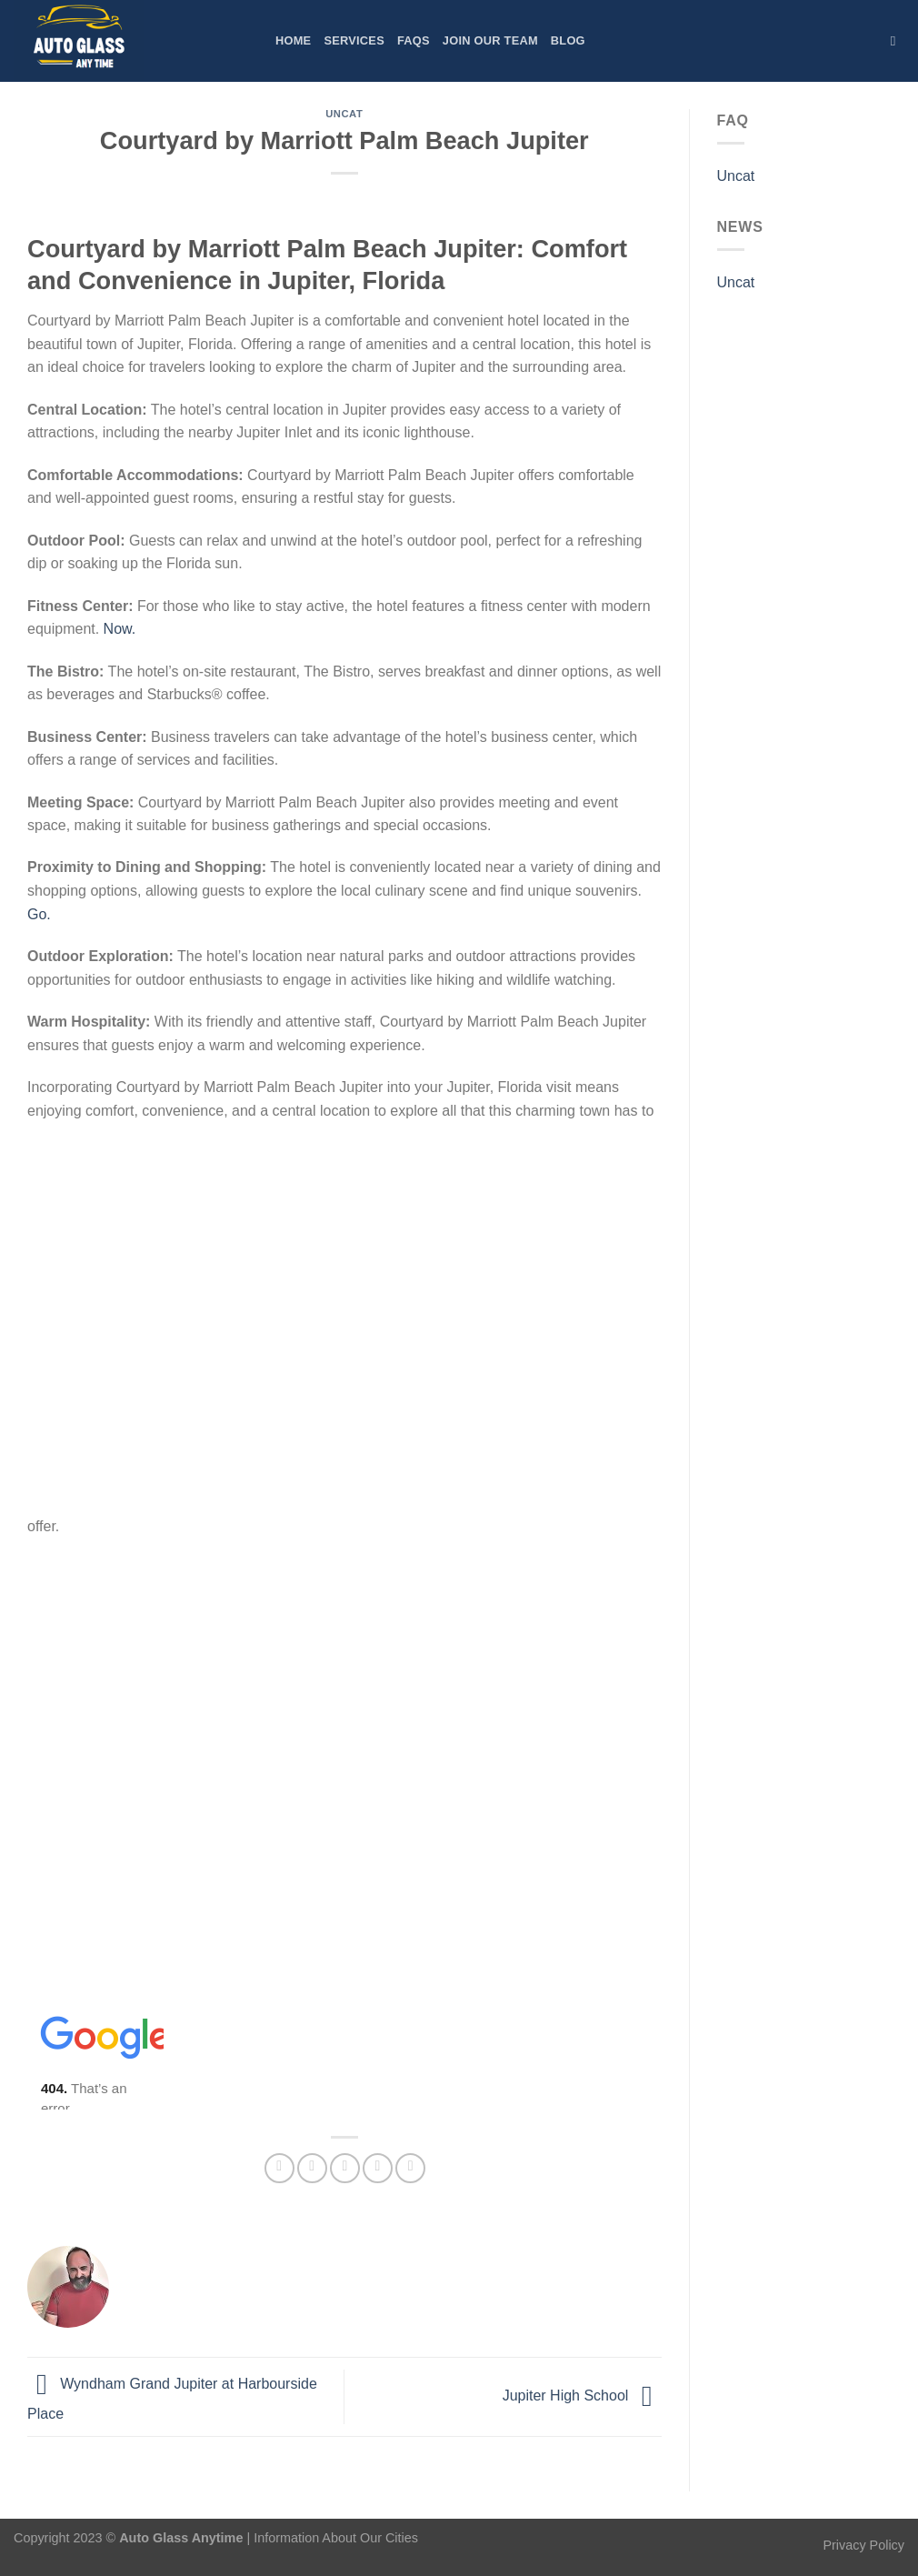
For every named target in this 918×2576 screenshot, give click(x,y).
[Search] (897, 41)
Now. (120, 628)
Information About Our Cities (336, 2538)
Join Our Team (490, 40)
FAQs (413, 40)
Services (354, 40)
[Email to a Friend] (345, 2168)
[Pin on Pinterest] (378, 2168)
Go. (39, 914)
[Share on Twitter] (312, 2168)
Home (293, 40)
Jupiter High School (582, 2395)
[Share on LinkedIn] (410, 2168)
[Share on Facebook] (279, 2168)
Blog (568, 40)
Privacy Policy (863, 2545)
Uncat (344, 113)
